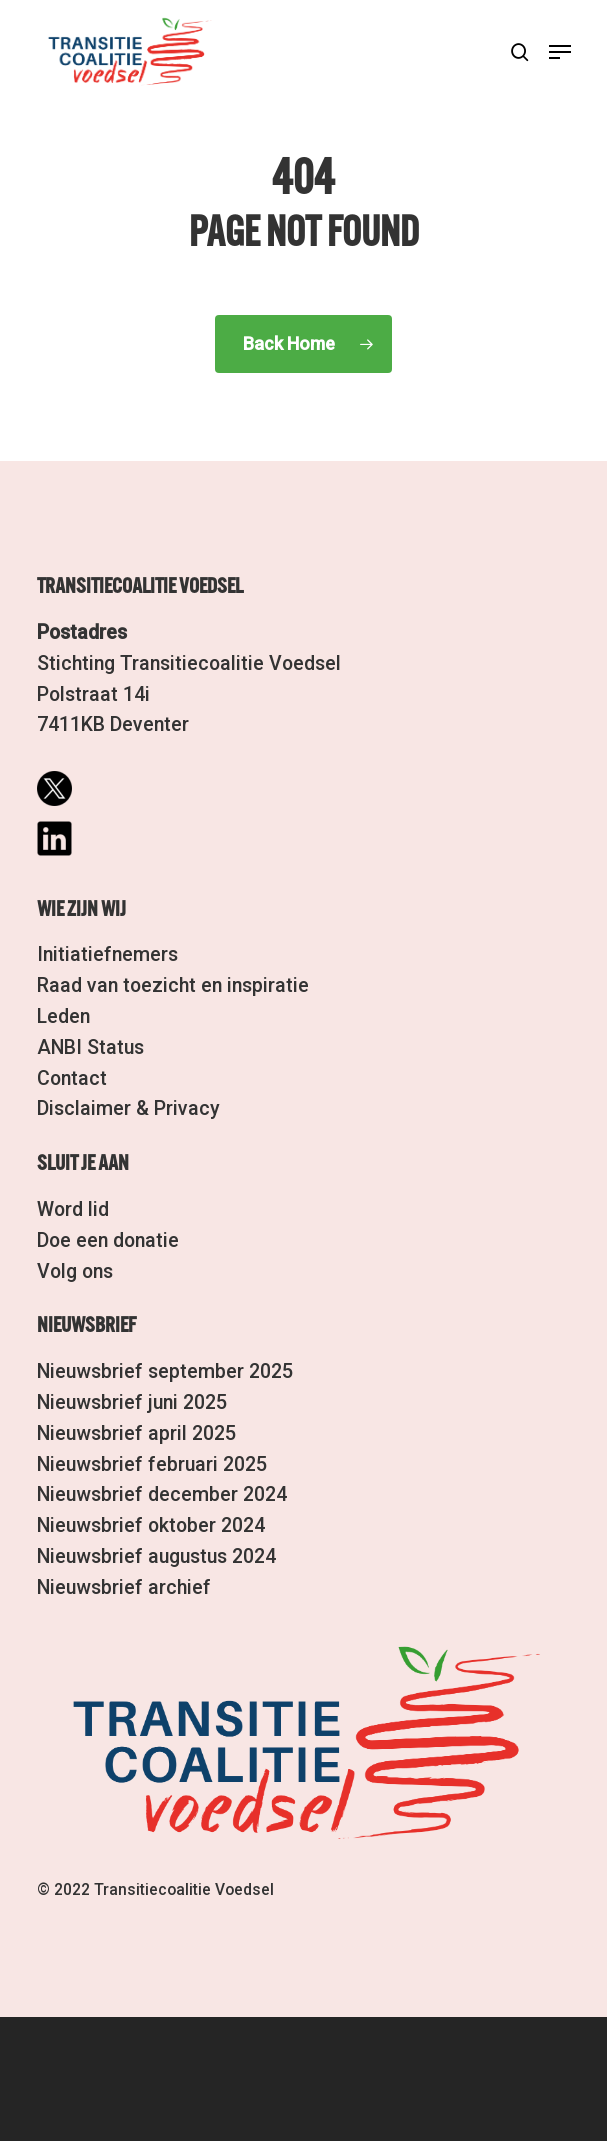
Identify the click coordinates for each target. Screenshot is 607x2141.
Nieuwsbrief (86, 1326)
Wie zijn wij (81, 910)
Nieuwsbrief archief (124, 1587)
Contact (72, 1078)
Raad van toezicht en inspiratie (173, 985)
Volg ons (75, 1271)
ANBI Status (90, 1047)
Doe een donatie (108, 1240)
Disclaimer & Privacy (128, 1108)
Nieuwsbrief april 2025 (136, 1433)
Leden (63, 1016)
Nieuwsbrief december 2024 (162, 1494)
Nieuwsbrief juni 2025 (132, 1402)
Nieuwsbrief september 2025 (165, 1371)
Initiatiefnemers (107, 954)
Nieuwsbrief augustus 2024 (156, 1556)
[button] (560, 52)
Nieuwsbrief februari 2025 (152, 1464)
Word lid (73, 1209)
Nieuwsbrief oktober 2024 (151, 1525)
